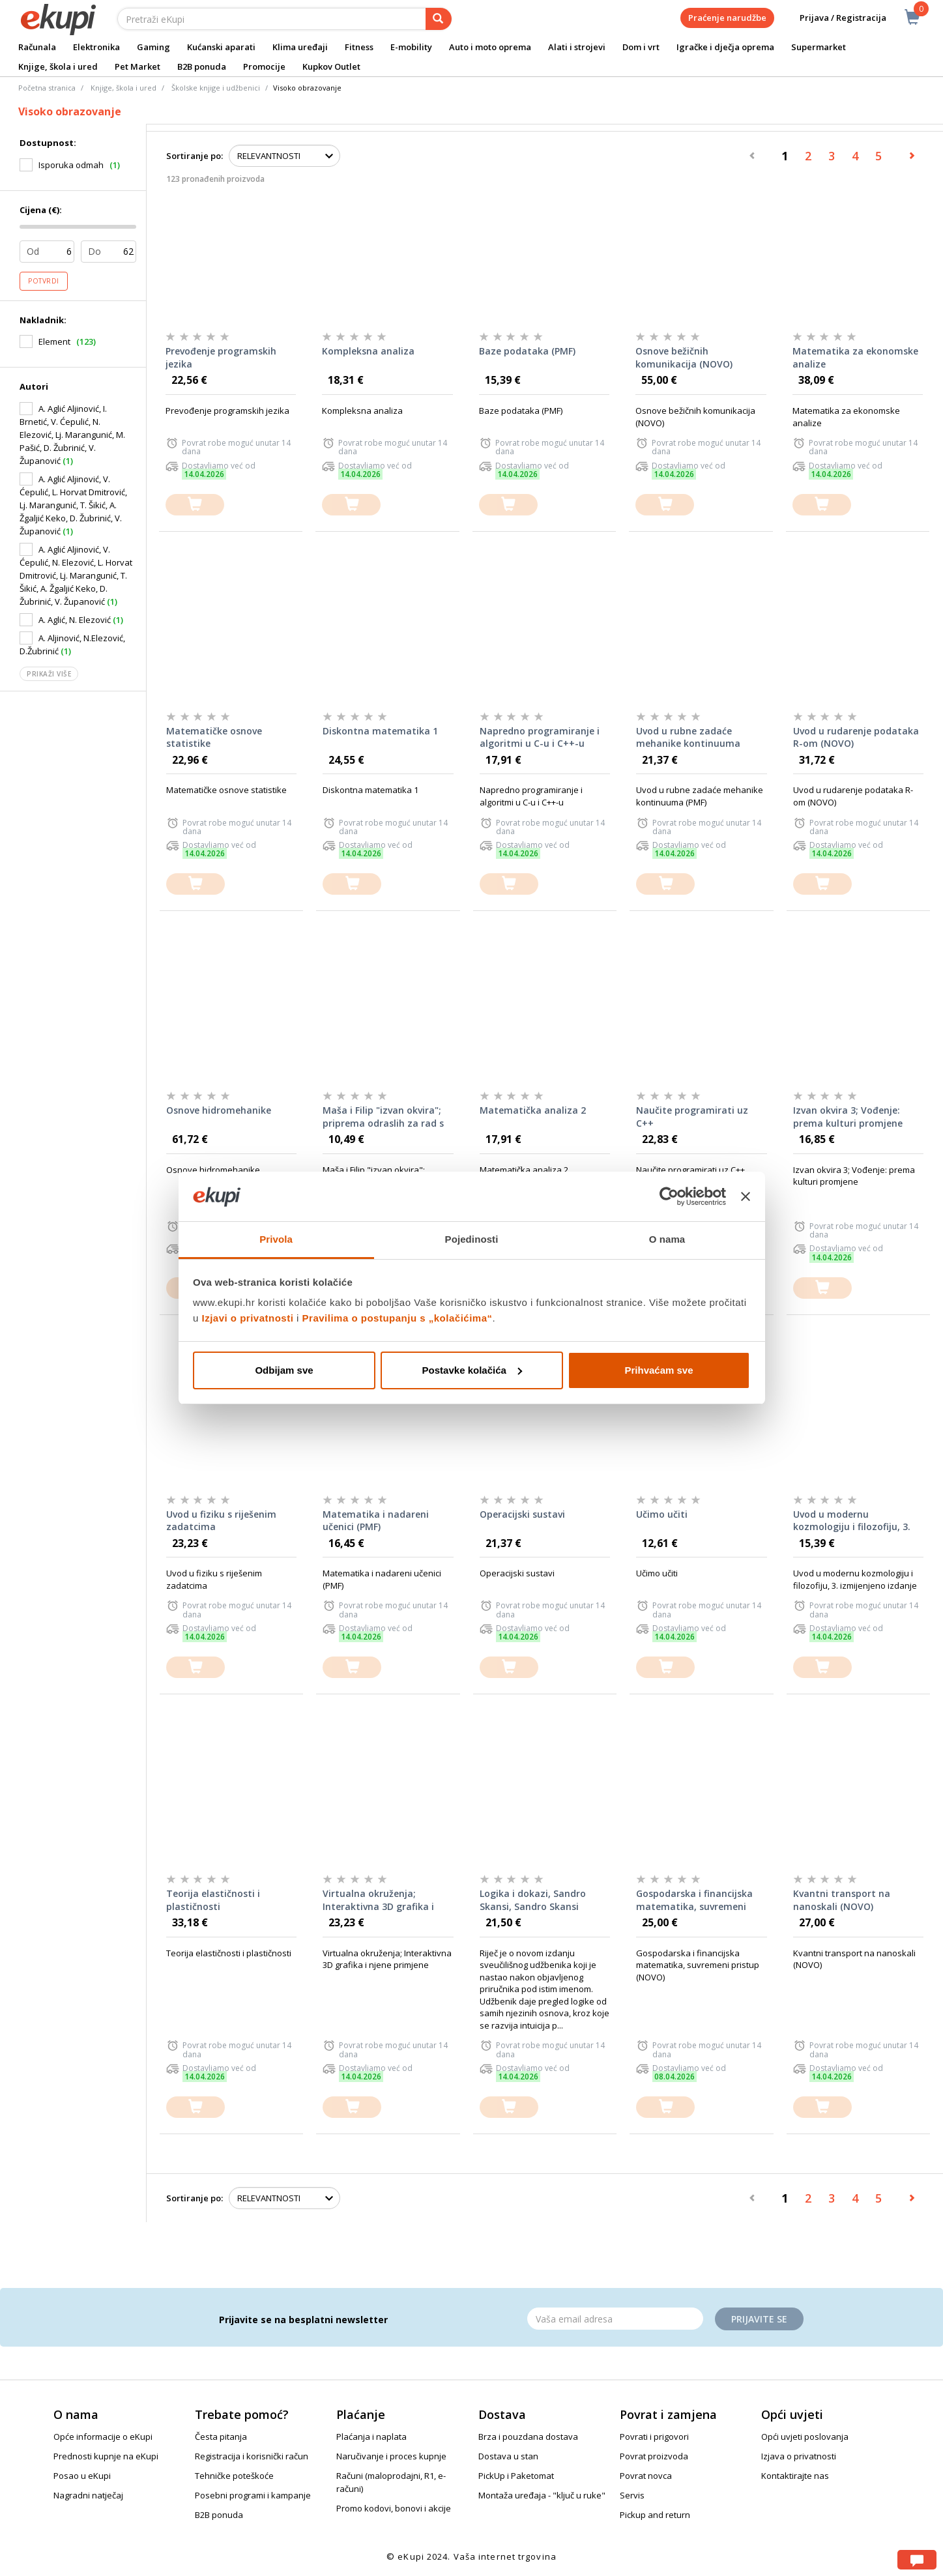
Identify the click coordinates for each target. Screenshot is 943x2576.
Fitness (359, 47)
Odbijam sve (284, 1370)
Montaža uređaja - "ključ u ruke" (541, 2495)
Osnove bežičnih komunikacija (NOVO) (684, 357)
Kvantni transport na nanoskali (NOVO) (841, 1900)
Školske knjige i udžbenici (215, 88)
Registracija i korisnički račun (251, 2456)
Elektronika (96, 47)
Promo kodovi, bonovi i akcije (393, 2508)
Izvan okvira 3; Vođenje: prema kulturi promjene (848, 1116)
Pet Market (137, 66)
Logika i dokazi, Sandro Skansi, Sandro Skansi (533, 1900)
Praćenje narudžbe (727, 17)
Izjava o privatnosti (798, 2456)
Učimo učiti (662, 1514)
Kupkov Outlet (331, 66)
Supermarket (818, 47)
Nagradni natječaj (88, 2495)
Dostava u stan (508, 2456)
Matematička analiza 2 (533, 1110)
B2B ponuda (201, 66)
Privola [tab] (276, 1239)
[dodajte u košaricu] (195, 504)
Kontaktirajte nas (795, 2476)
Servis (632, 2495)
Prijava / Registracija (833, 18)
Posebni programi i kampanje (253, 2495)
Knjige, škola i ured (58, 66)
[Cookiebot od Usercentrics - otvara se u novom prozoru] (669, 1196)
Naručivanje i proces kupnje (391, 2456)
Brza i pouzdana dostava (528, 2436)
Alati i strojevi (576, 47)
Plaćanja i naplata (371, 2436)
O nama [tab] (667, 1239)
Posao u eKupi (82, 2476)
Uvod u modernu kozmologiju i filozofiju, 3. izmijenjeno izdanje (851, 1521)
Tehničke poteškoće (234, 2476)
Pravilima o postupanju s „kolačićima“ (397, 1318)
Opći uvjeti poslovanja (805, 2436)
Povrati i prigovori (654, 2436)
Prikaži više (49, 673)
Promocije (264, 66)
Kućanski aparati (221, 47)
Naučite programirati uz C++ (692, 1116)
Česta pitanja (221, 2436)
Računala (37, 47)
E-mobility (411, 47)
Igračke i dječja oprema (725, 47)
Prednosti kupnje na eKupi (105, 2456)
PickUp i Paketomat (516, 2476)
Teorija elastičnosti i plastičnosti (213, 1900)
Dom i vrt (641, 47)
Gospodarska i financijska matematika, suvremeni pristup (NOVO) (694, 1900)
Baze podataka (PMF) (527, 351)
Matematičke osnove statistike (214, 737)
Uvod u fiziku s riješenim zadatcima (221, 1520)
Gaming (153, 47)
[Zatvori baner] (745, 1196)
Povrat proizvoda (654, 2456)
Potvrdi (43, 280)
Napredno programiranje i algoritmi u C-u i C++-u (540, 737)
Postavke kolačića (472, 1370)
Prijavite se (759, 2319)
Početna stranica (47, 88)
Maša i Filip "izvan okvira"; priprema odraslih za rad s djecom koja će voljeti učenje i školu (388, 1117)
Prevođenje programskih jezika (221, 357)
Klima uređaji (300, 47)
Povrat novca (646, 2476)
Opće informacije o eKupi (102, 2436)
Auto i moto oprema (490, 47)
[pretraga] (439, 19)
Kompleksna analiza (368, 351)
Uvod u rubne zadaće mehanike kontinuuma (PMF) (688, 738)
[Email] (615, 2319)
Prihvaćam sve (658, 1370)
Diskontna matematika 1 (380, 731)
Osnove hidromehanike (218, 1110)
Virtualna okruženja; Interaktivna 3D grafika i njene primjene (378, 1900)
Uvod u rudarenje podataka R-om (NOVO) (856, 737)
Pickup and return (655, 2515)
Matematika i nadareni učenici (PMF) (376, 1520)
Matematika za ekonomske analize (855, 357)
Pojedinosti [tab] (472, 1239)
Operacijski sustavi (522, 1514)
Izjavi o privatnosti (248, 1318)
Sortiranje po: (194, 156)
